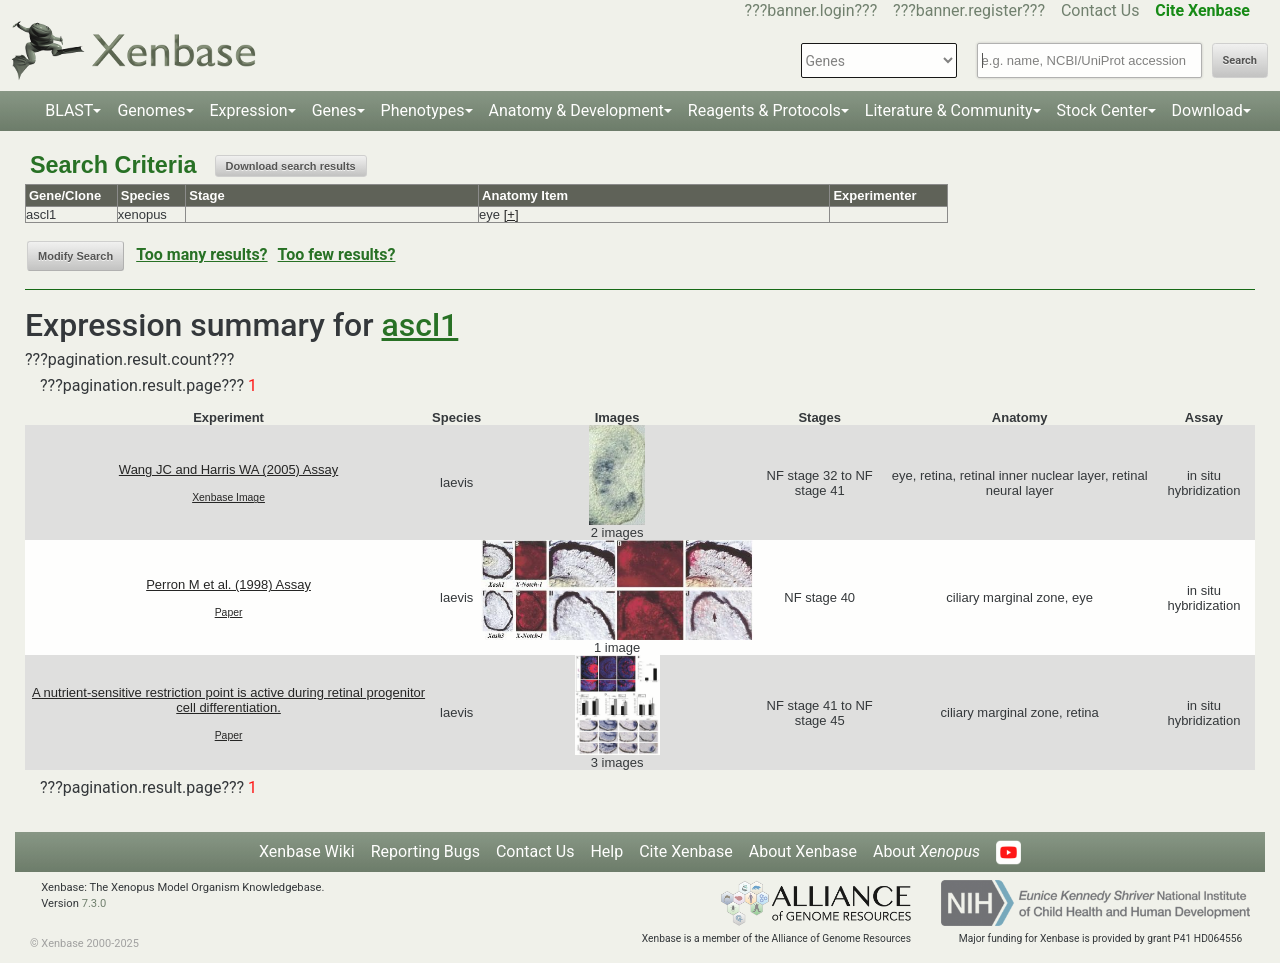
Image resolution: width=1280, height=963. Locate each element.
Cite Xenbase (686, 851)
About (926, 851)
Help (606, 851)
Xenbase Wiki (307, 851)
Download (1207, 110)
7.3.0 (94, 903)
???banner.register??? (969, 10)
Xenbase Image (228, 497)
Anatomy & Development (576, 110)
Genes (334, 110)
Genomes (151, 110)
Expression (249, 110)
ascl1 (420, 325)
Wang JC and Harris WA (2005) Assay (228, 469)
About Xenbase (803, 851)
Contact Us (1100, 10)
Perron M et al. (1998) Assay (228, 584)
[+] (511, 214)
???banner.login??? (811, 10)
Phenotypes (423, 110)
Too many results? (201, 254)
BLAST (69, 110)
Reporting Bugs (425, 851)
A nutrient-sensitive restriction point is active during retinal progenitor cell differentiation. (228, 700)
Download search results (291, 166)
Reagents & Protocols (764, 110)
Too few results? (337, 254)
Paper (229, 612)
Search (1240, 60)
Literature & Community (949, 110)
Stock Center (1102, 110)
